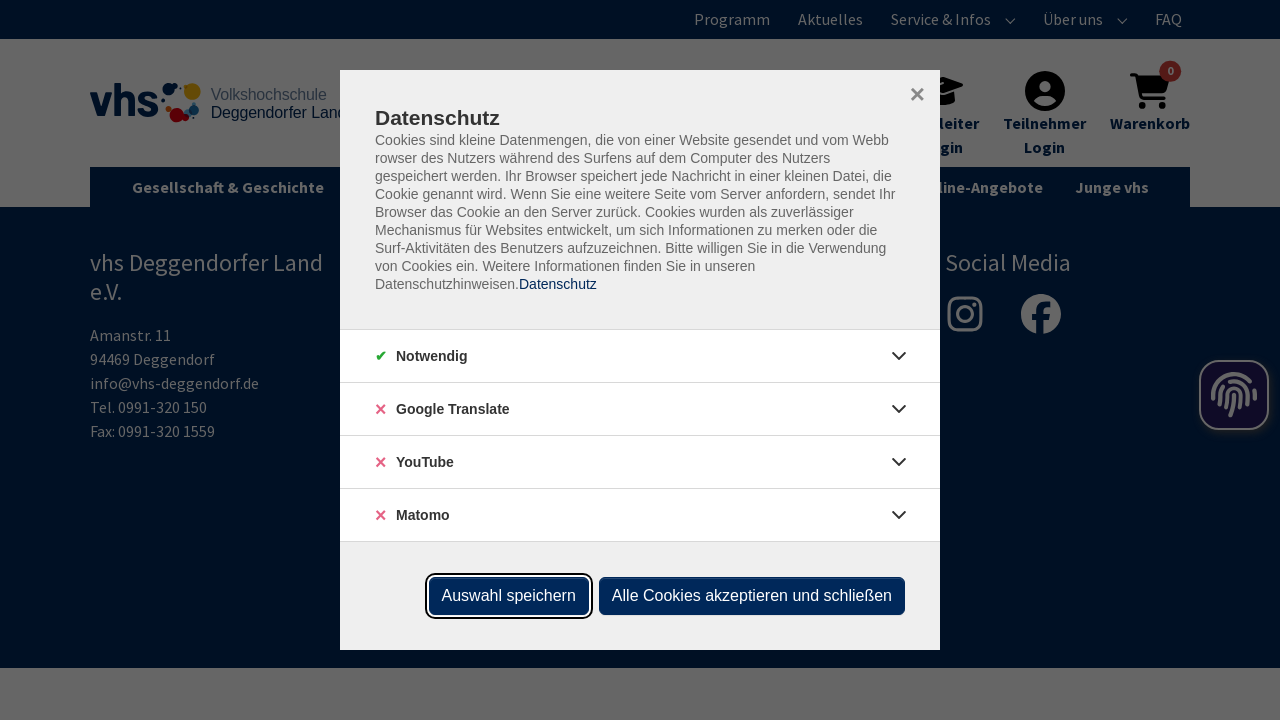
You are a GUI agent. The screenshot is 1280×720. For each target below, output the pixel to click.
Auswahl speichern (509, 595)
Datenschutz (558, 284)
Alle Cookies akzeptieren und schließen (752, 595)
